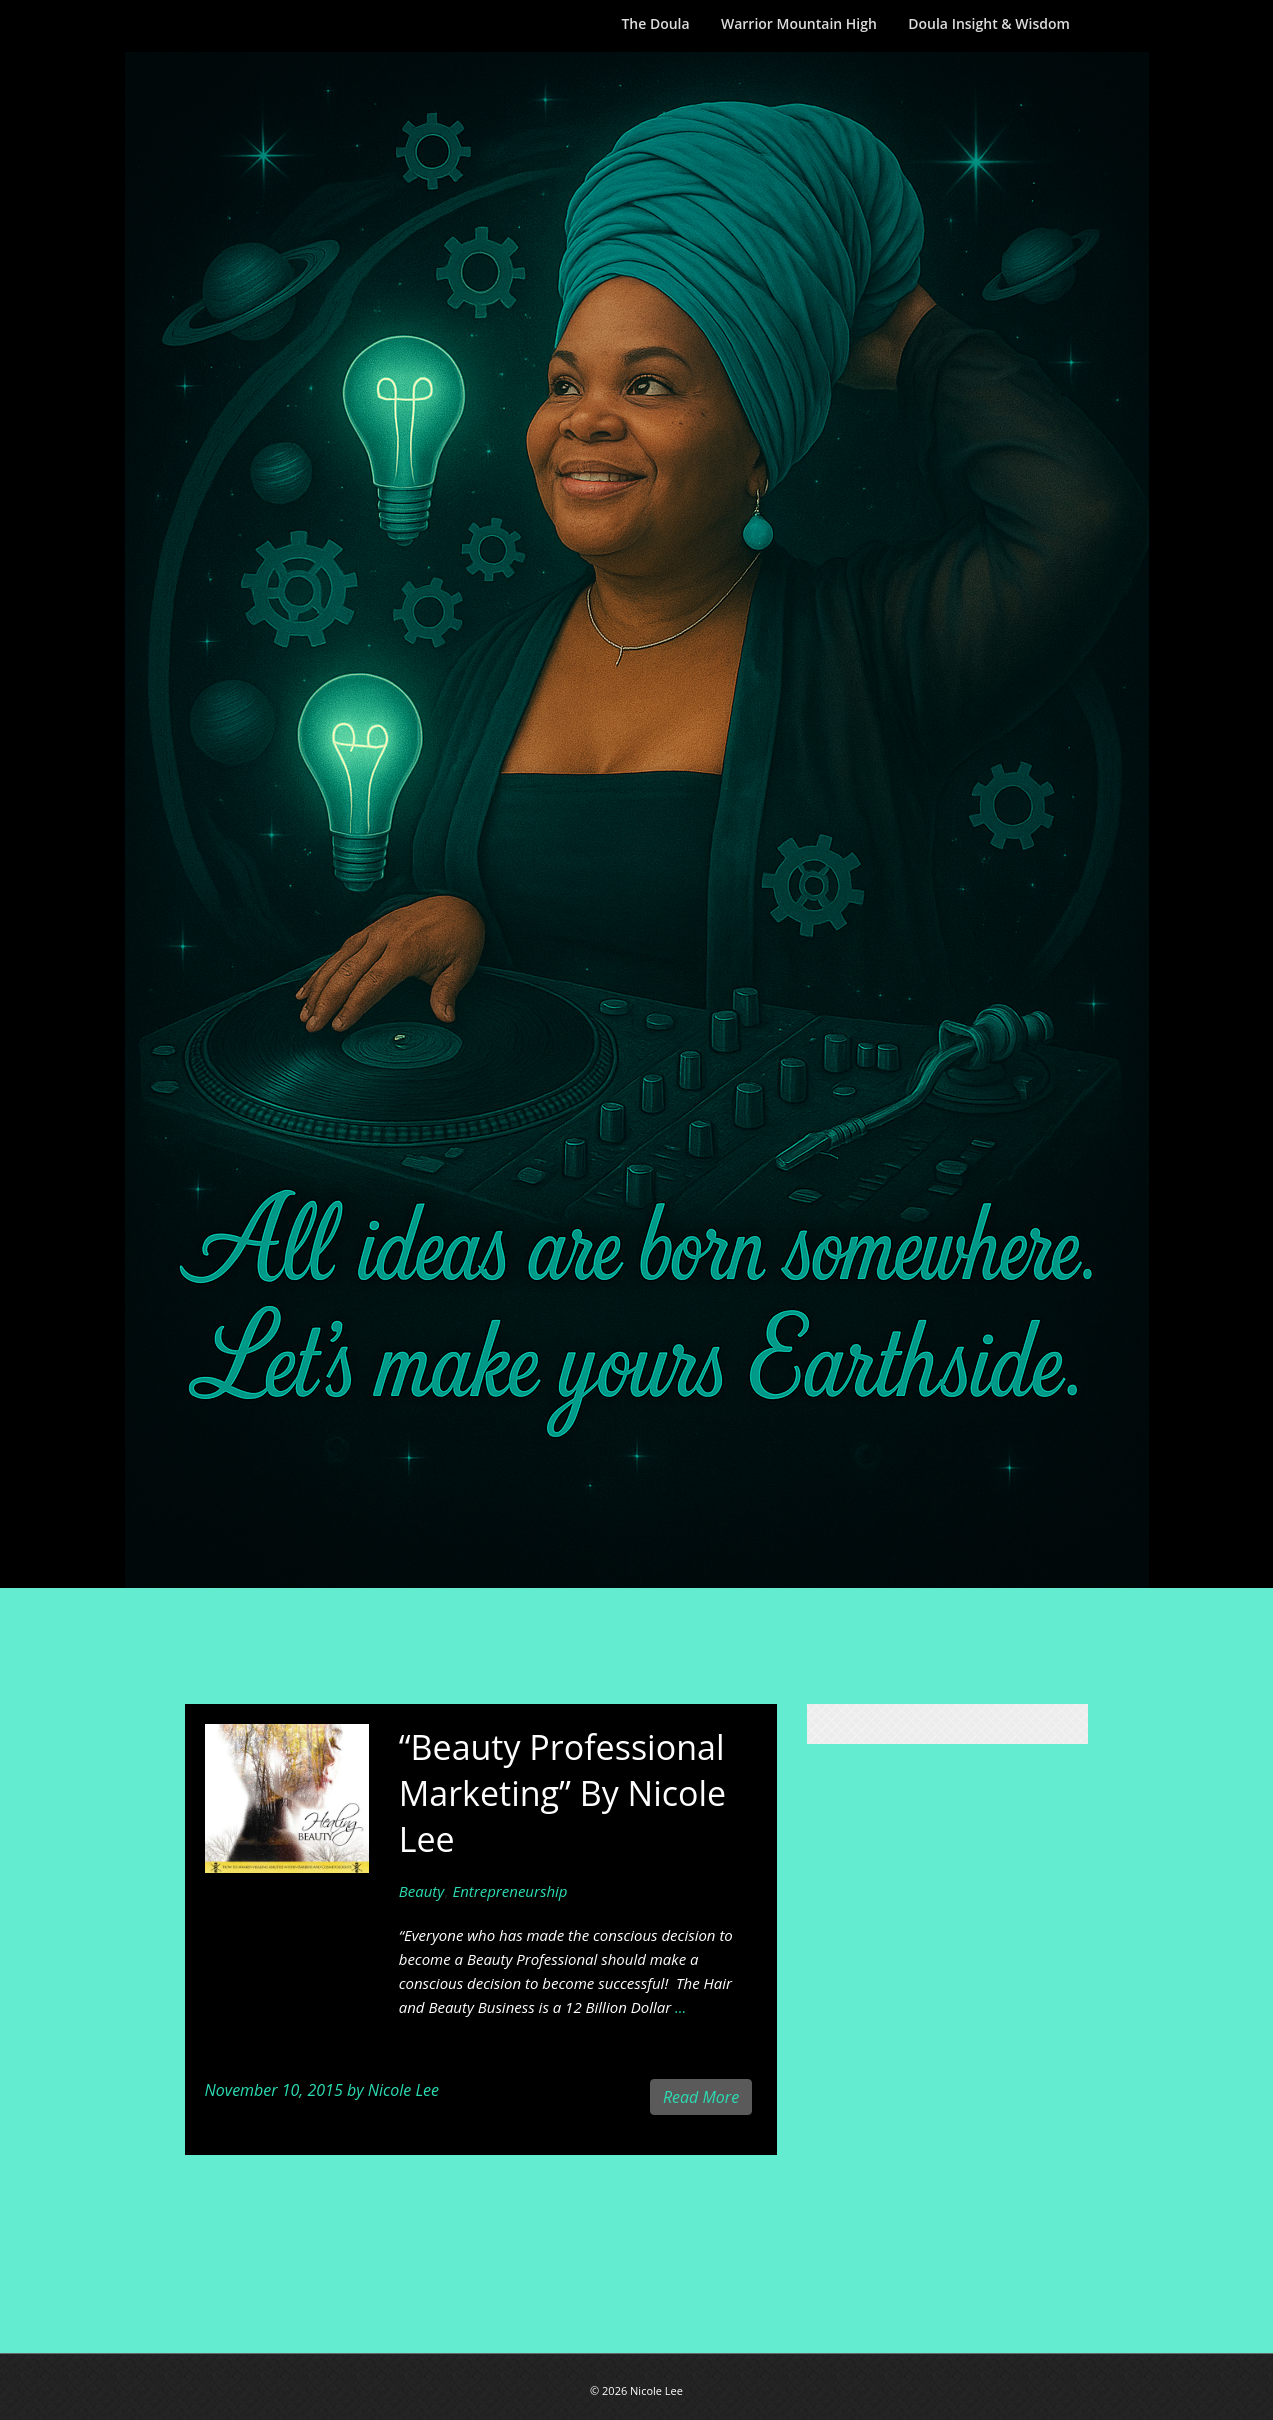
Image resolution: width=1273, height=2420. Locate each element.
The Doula (655, 23)
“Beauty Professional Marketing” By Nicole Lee (562, 1793)
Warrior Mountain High (799, 23)
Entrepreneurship (509, 1891)
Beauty (421, 1891)
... (680, 2007)
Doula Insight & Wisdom (989, 23)
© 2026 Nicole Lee (636, 2390)
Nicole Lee (403, 2090)
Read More (701, 2097)
